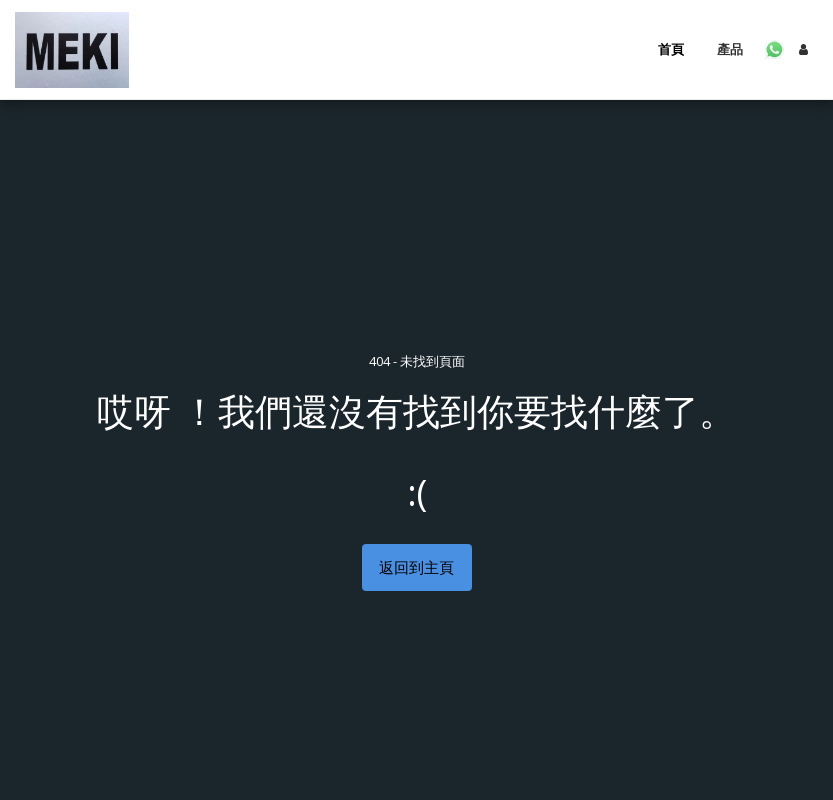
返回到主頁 (416, 567)
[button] (774, 50)
